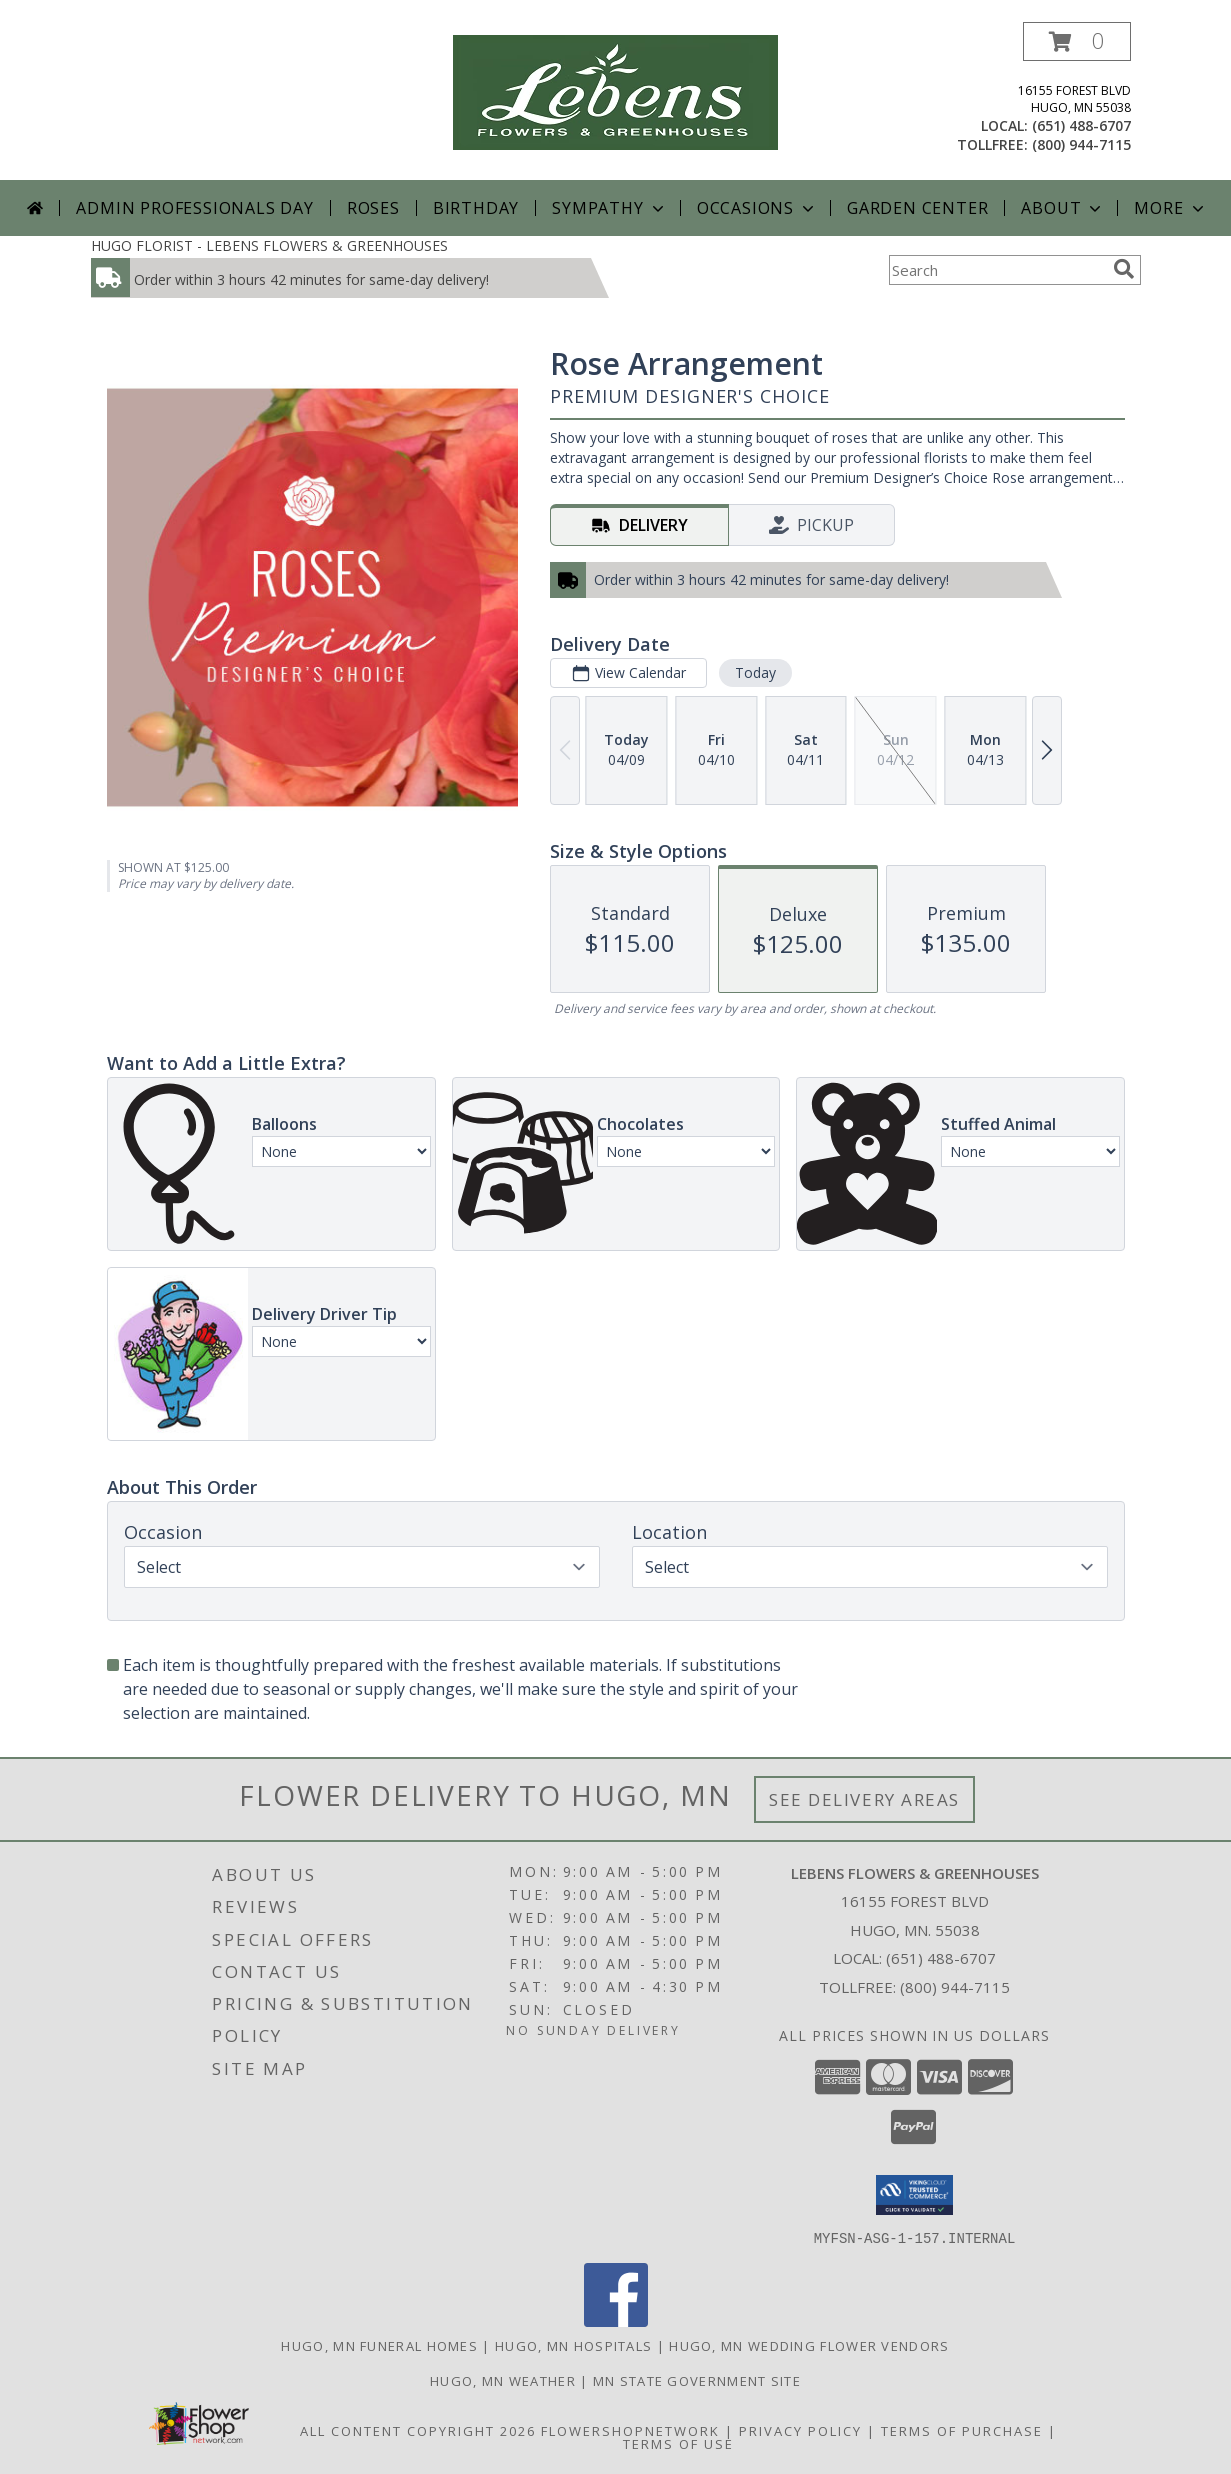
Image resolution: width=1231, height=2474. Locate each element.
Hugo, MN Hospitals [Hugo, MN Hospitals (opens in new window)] (573, 2345)
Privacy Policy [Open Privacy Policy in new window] (800, 2430)
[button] (1077, 41)
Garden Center (917, 208)
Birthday (476, 208)
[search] (1124, 269)
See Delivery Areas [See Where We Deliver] (864, 1799)
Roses (373, 208)
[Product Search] (997, 270)
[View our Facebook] (616, 2320)
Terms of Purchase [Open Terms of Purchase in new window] (962, 2430)
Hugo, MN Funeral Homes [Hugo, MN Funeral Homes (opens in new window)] (379, 2345)
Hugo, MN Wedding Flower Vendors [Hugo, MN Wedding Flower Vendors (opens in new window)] (809, 2345)
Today (754, 672)
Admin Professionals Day (194, 208)
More (1170, 208)
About (1063, 208)
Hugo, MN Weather (503, 2380)
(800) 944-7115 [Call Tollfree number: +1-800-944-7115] (955, 1987)
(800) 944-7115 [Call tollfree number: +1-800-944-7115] (1081, 144)
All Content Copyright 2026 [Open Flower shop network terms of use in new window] (418, 2430)
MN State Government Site (697, 2380)
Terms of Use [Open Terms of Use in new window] (678, 2443)
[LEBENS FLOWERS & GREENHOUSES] (615, 90)
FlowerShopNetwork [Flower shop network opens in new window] (630, 2430)
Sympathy (609, 208)
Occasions (757, 208)
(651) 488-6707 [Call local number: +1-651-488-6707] (1081, 125)
